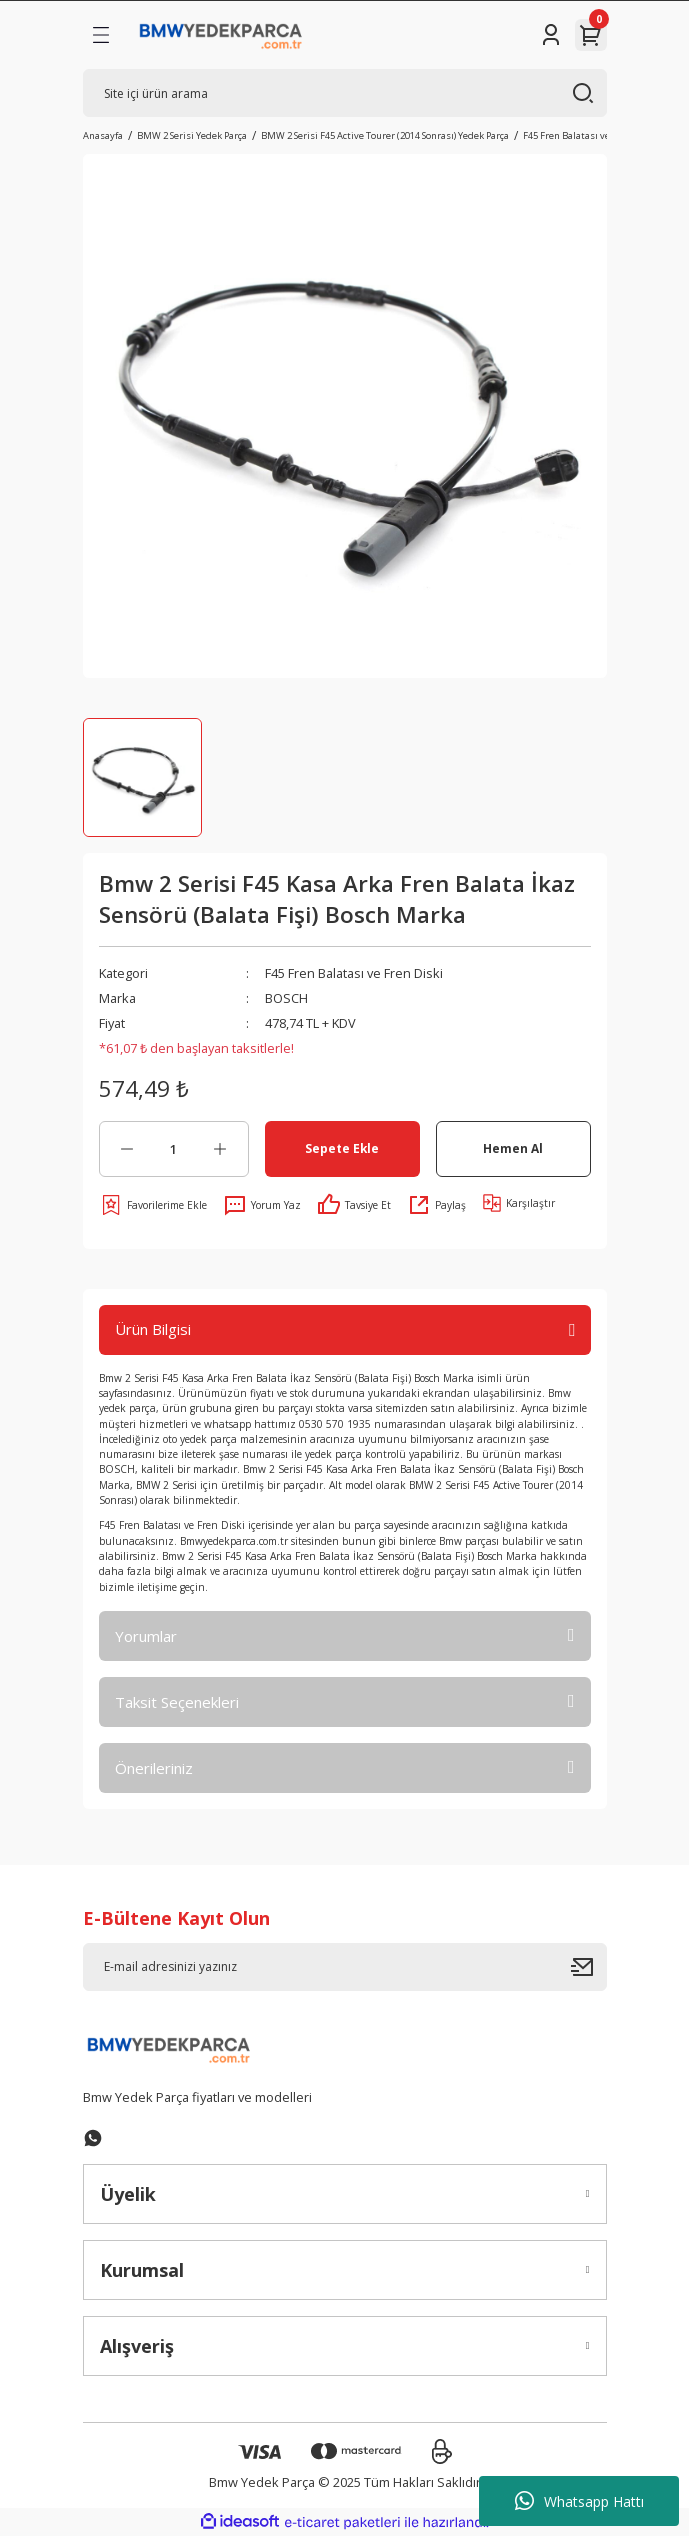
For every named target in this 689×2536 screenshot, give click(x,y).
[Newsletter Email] (345, 1967)
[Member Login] (551, 35)
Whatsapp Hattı (579, 2501)
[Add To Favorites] (153, 1205)
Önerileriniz (154, 1768)
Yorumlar (146, 1636)
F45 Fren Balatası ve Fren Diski (354, 973)
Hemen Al (513, 1148)
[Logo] (221, 35)
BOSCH (286, 998)
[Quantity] (174, 1149)
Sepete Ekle (342, 1148)
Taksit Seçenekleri (177, 1702)
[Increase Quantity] (220, 1149)
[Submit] (589, 1967)
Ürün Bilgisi (153, 1329)
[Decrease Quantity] (127, 1149)
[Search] (345, 93)
